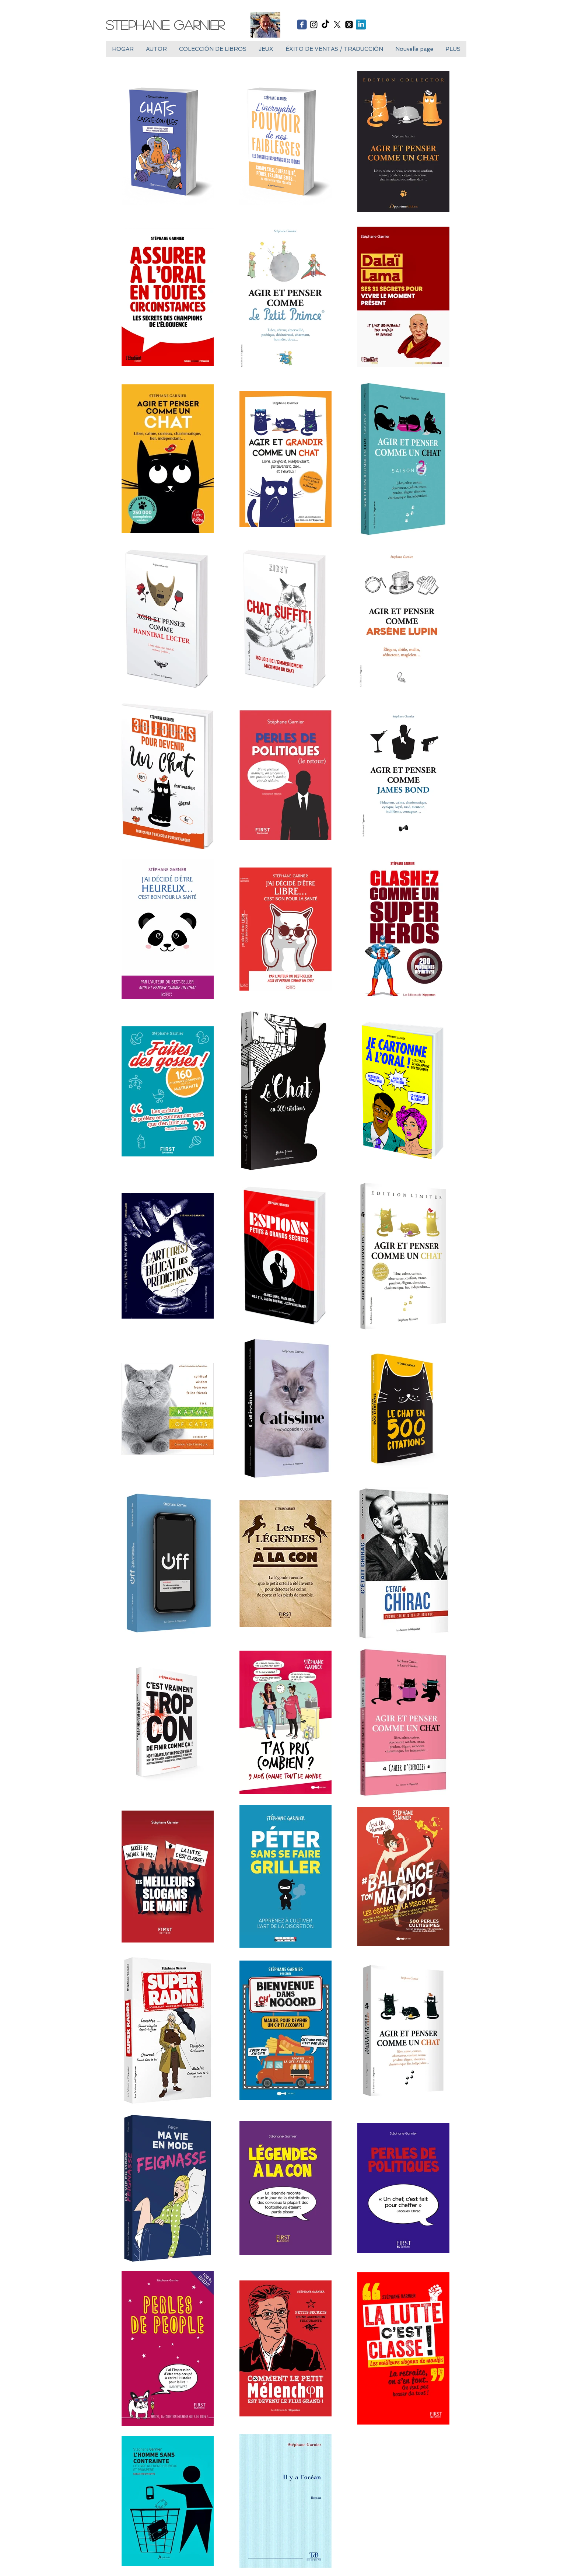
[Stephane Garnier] (171, 25)
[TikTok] (325, 24)
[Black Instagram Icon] (314, 24)
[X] (337, 24)
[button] (265, 49)
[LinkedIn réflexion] (361, 24)
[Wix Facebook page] (302, 24)
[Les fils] (349, 24)
